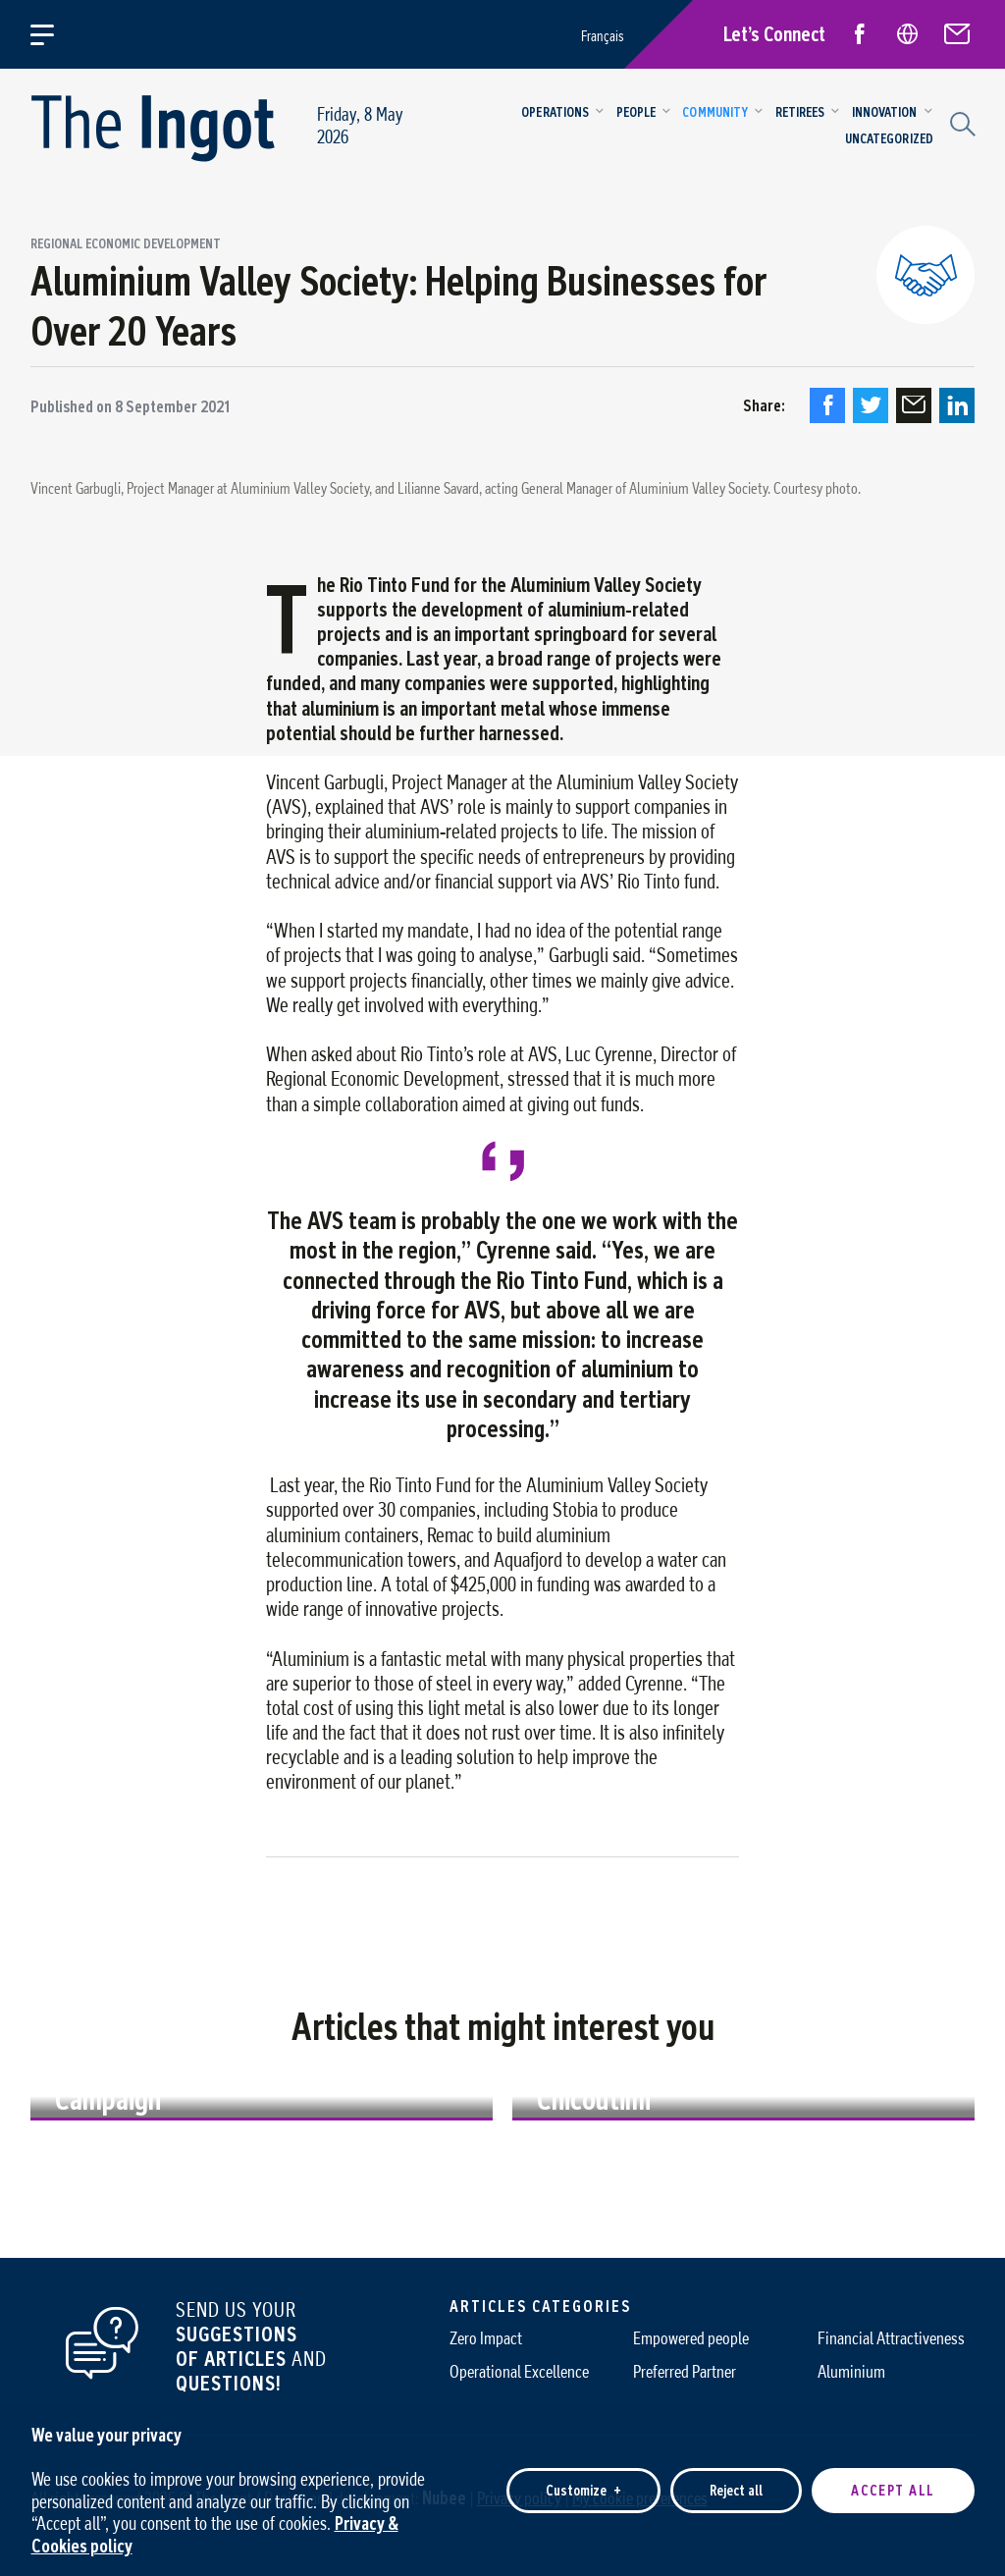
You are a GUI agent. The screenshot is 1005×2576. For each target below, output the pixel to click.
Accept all (893, 2473)
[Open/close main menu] (53, 34)
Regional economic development (125, 244)
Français (602, 35)
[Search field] (960, 122)
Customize (583, 2473)
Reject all (736, 2473)
